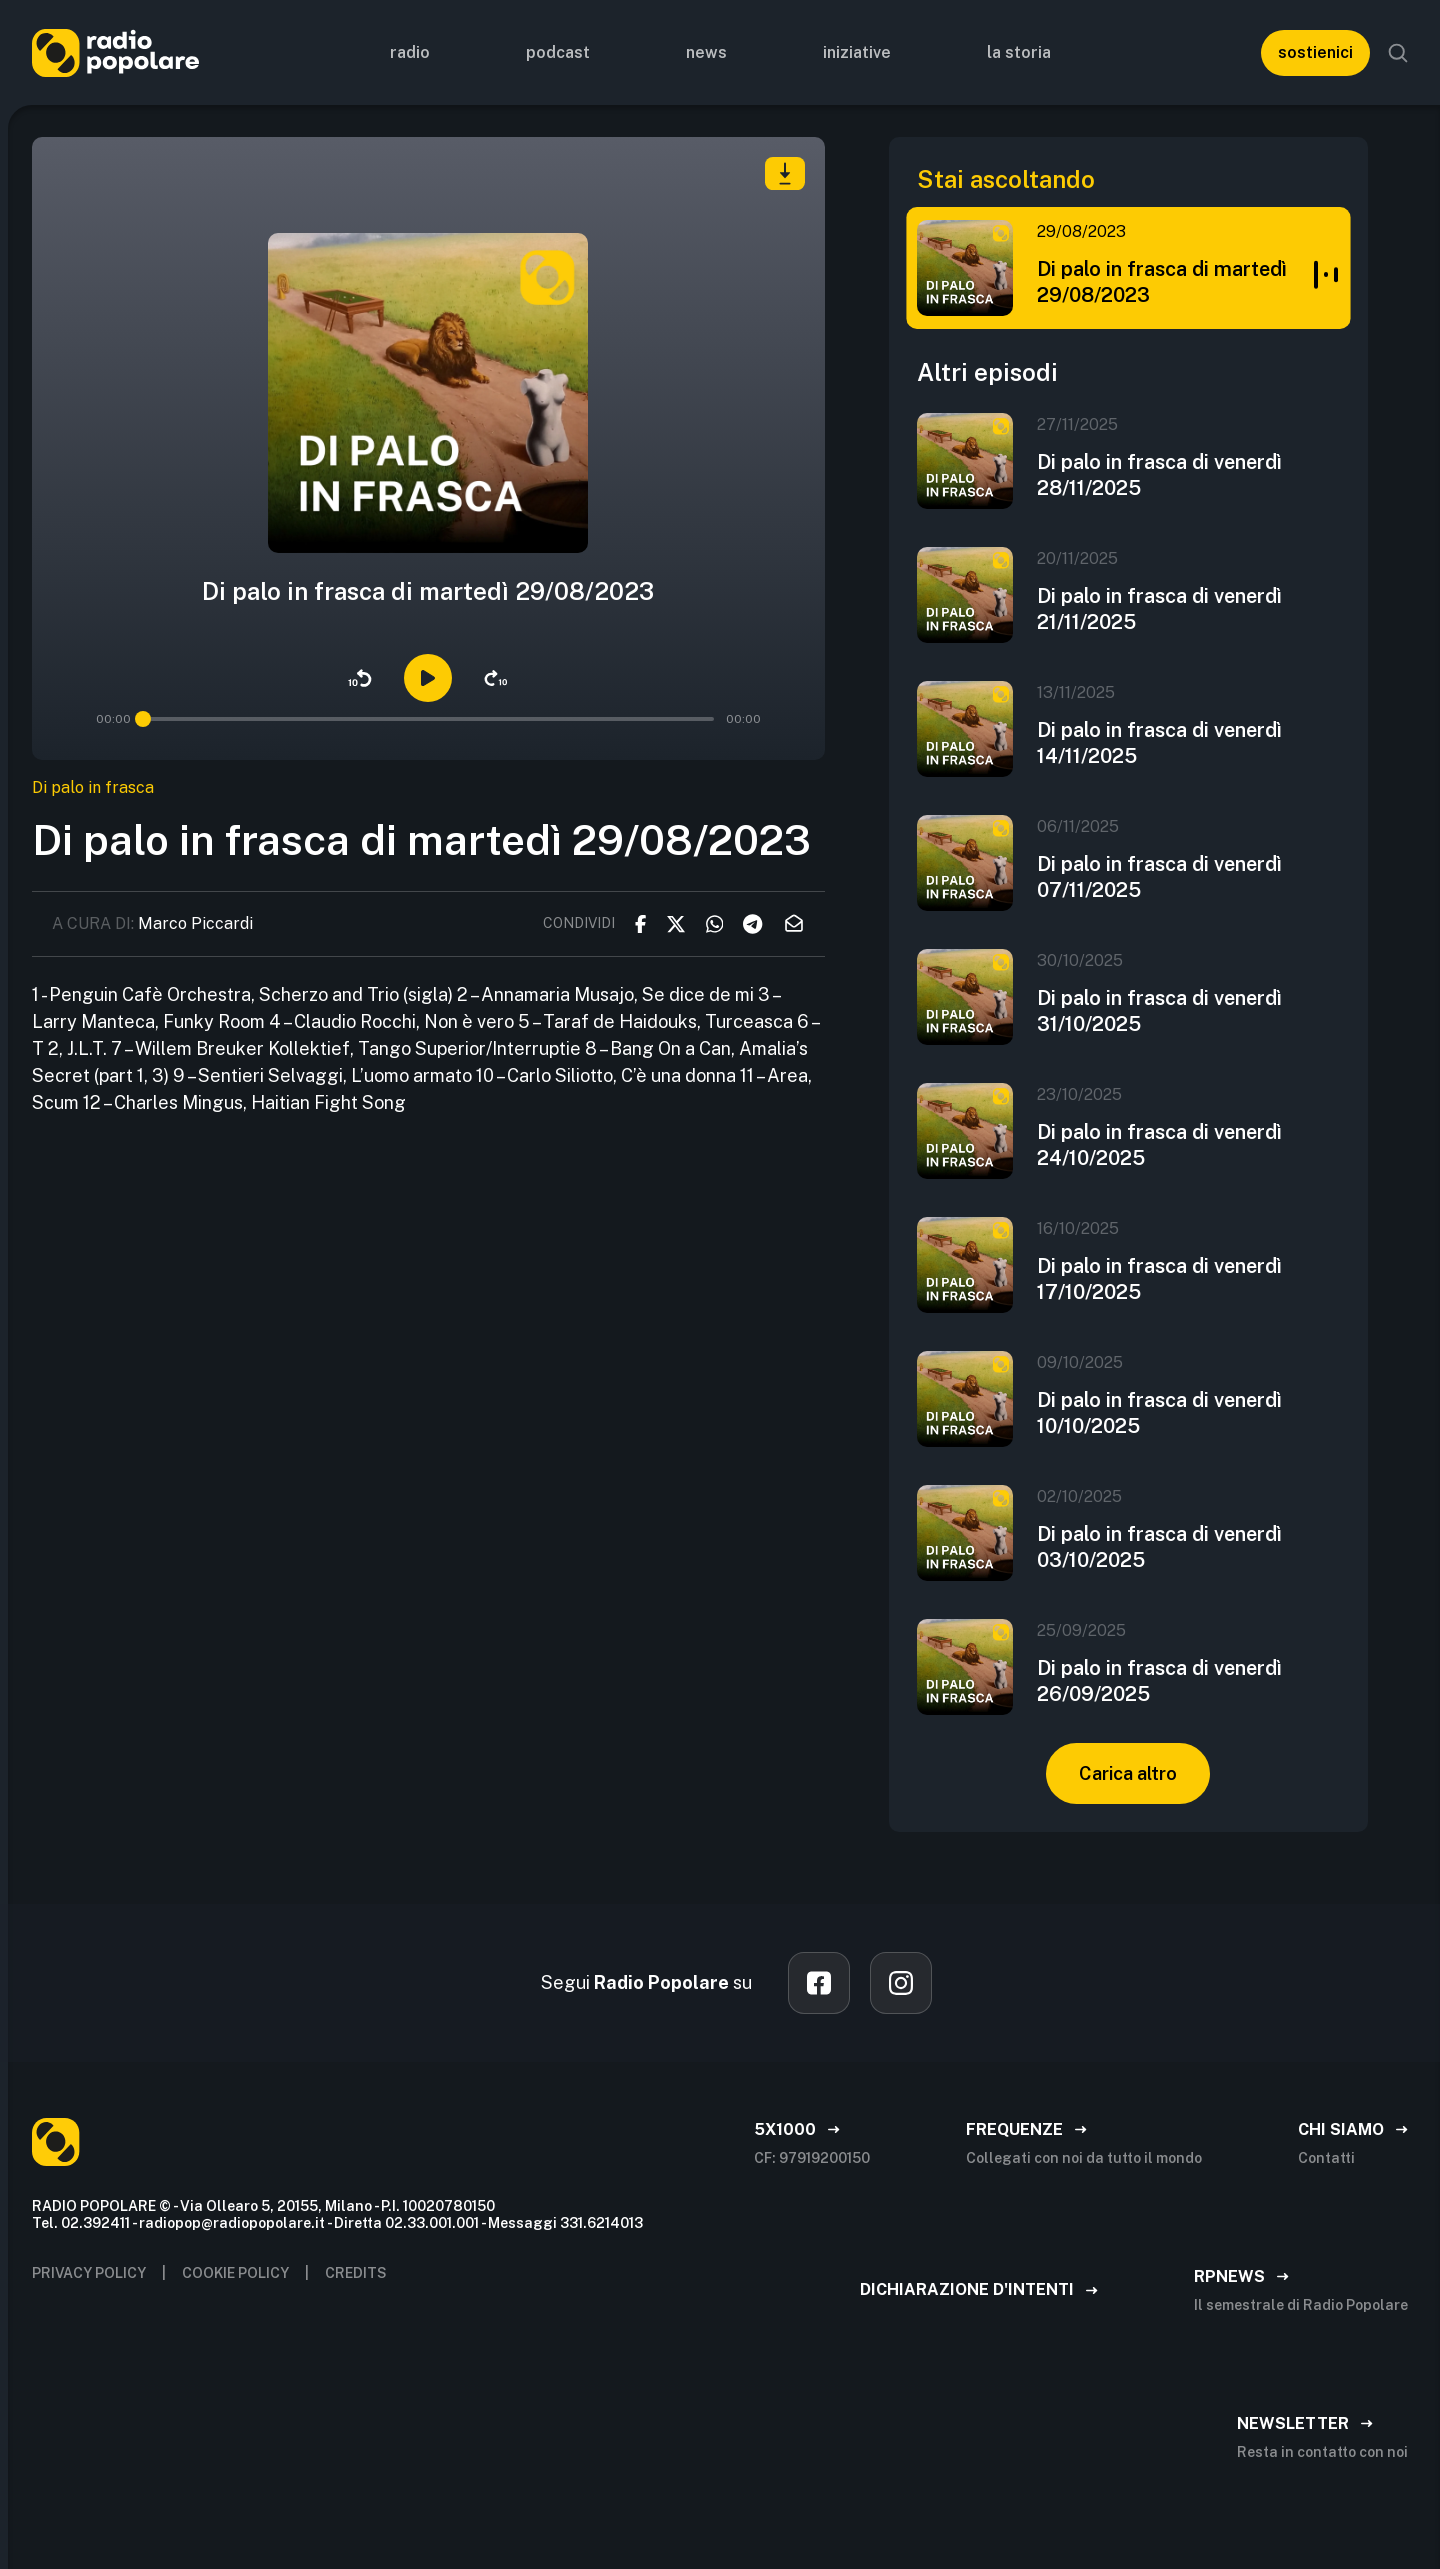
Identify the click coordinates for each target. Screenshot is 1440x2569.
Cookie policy (235, 2273)
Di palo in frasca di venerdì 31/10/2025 (1159, 1011)
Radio (410, 52)
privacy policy (89, 2273)
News (706, 52)
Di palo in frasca (93, 787)
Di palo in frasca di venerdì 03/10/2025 (1159, 1547)
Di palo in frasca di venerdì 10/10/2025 (1159, 1413)
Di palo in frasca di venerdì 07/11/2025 (1159, 877)
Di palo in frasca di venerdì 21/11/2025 (1159, 609)
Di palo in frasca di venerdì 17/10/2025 (1159, 1279)
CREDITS (356, 2273)
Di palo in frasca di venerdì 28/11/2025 (1159, 475)
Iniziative (857, 52)
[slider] (143, 719)
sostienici (1315, 52)
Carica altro (1128, 1773)
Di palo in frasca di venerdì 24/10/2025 (1159, 1145)
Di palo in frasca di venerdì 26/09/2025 (1159, 1681)
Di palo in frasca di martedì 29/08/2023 (1162, 282)
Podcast (558, 52)
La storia (1019, 52)
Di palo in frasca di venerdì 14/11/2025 (1159, 743)
